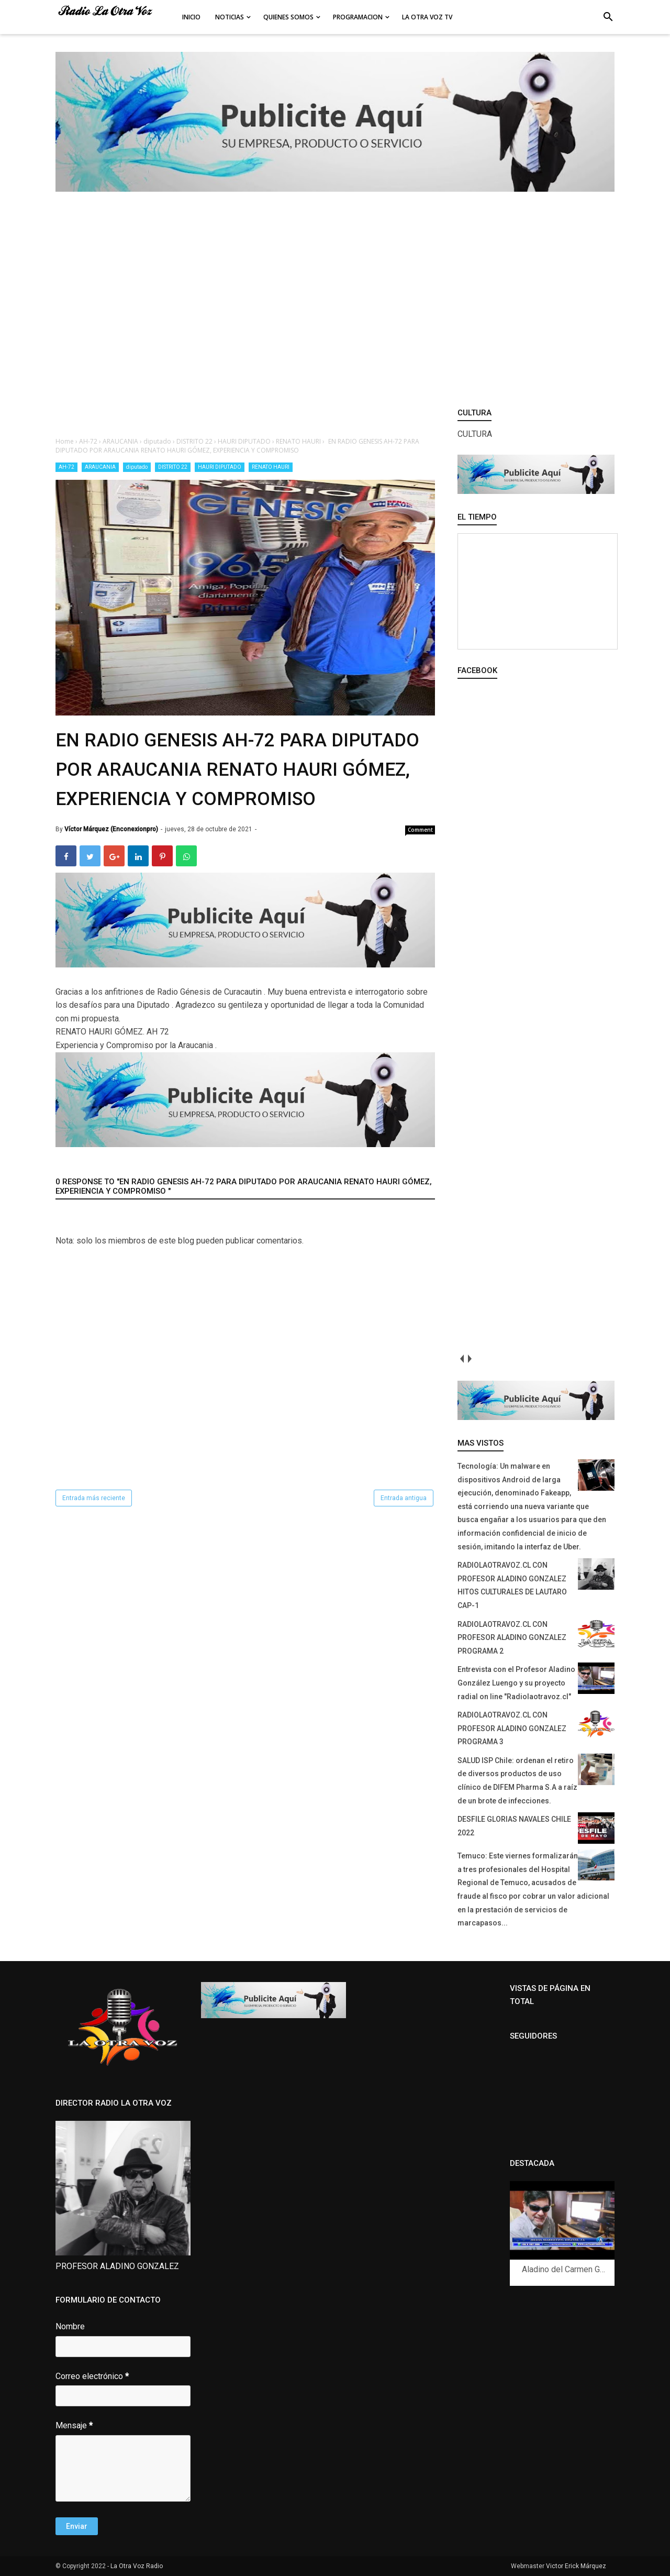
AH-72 (66, 467)
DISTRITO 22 (172, 467)
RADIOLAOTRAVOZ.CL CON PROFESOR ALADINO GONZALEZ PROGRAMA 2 (511, 1637)
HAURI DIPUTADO (219, 467)
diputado (137, 467)
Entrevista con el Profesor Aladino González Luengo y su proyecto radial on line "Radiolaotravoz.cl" (516, 1682)
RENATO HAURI (270, 467)
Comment (420, 829)
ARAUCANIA (100, 467)
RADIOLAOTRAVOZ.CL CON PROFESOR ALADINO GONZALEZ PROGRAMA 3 (511, 1728)
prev (461, 1358)
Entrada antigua (404, 1498)
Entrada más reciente (93, 1498)
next (469, 1358)
